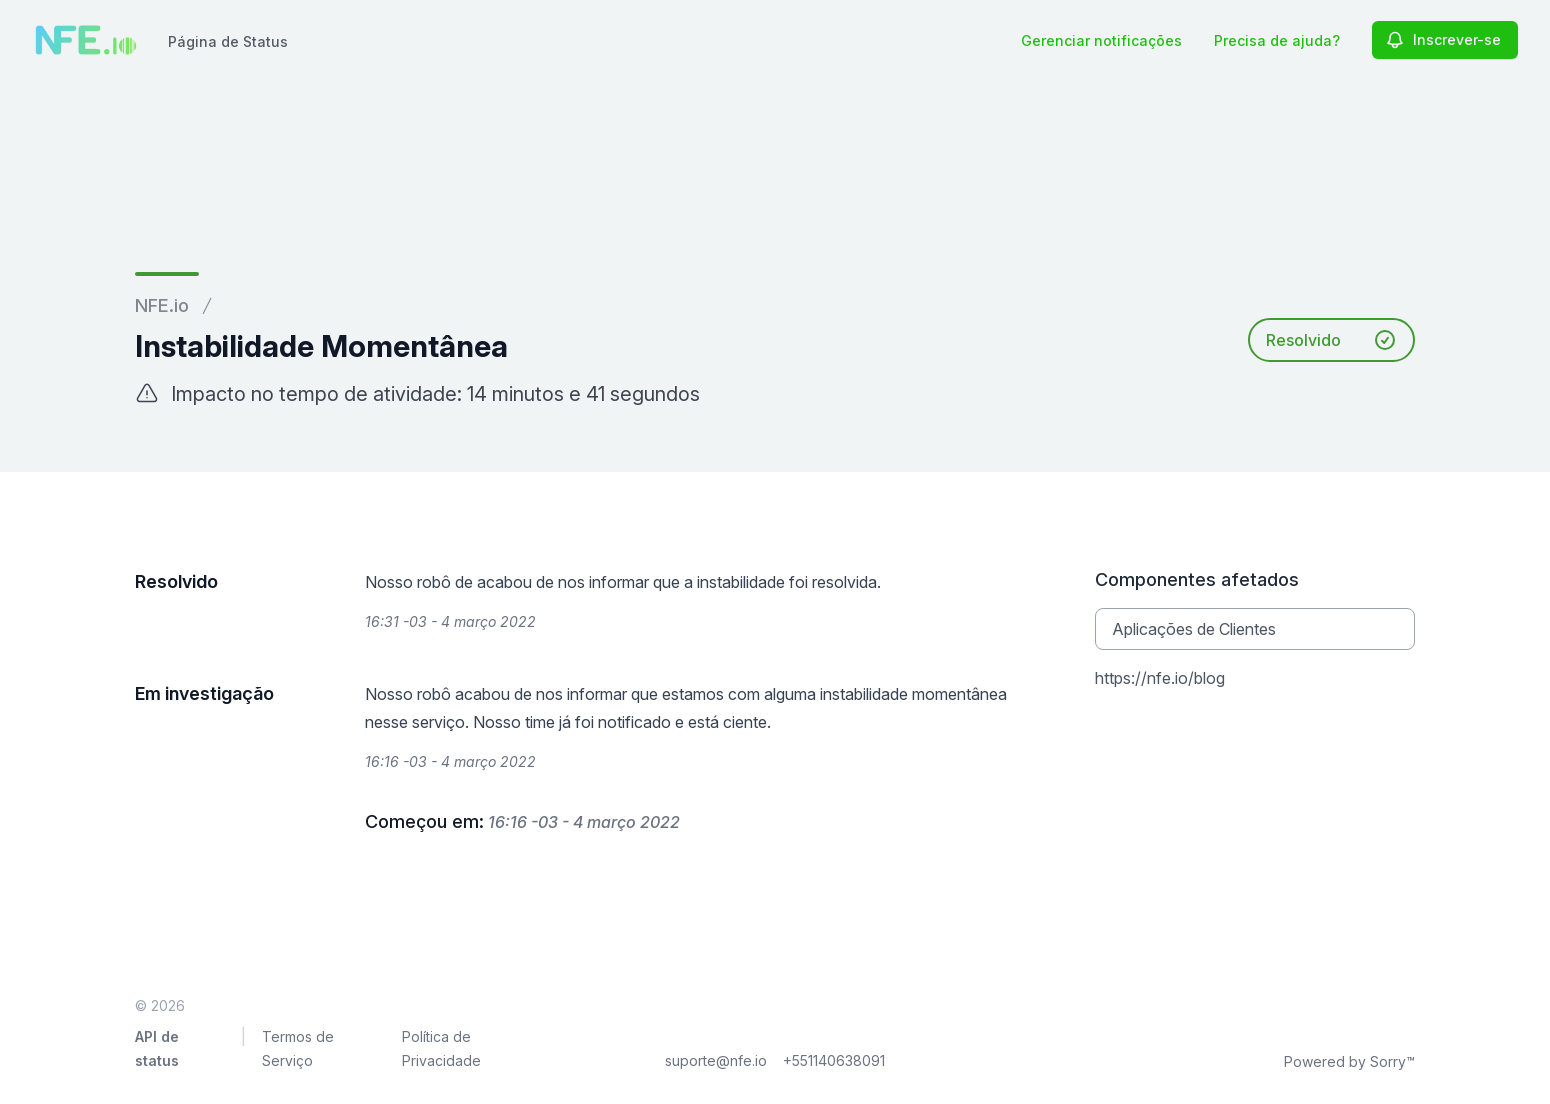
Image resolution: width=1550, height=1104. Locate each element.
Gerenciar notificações (1101, 40)
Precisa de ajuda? (1277, 40)
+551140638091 (834, 1060)
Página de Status (228, 41)
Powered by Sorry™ (1349, 1061)
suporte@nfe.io (716, 1060)
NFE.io (162, 305)
